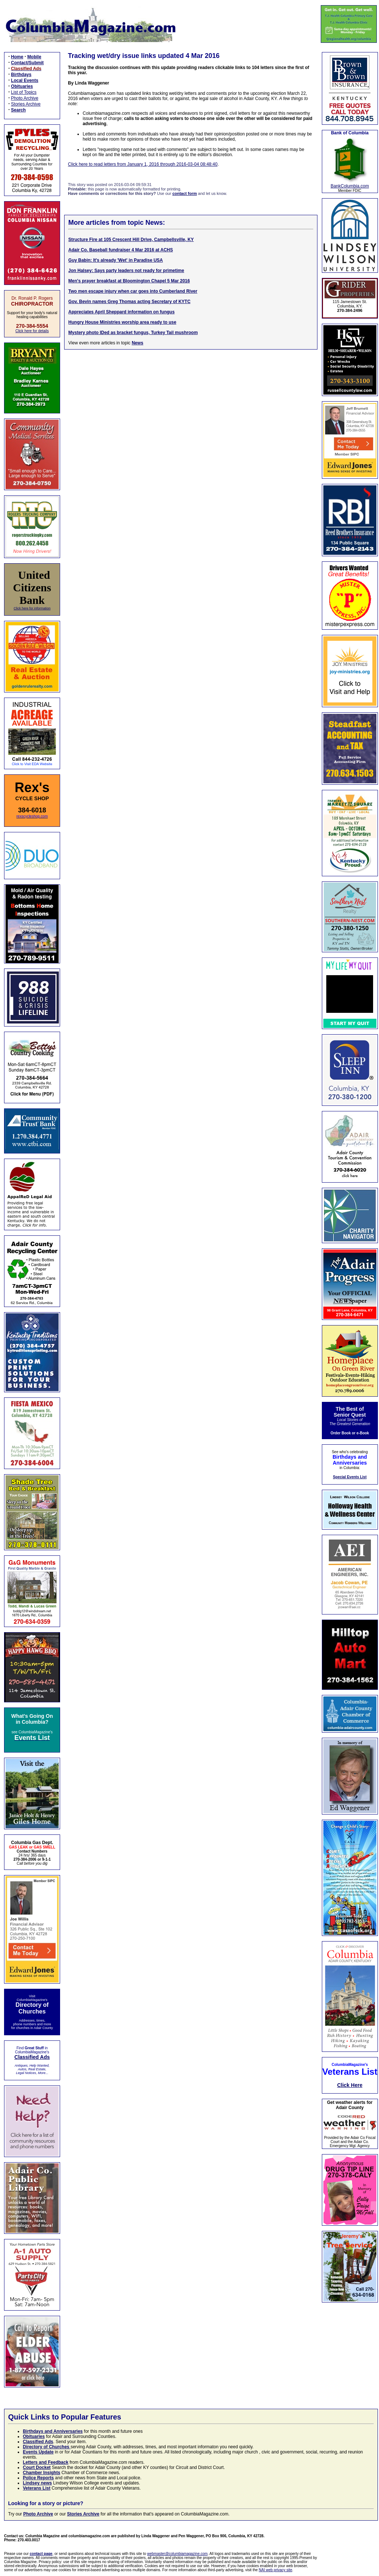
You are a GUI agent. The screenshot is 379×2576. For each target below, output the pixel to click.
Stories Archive (26, 104)
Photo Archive (24, 98)
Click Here (349, 2085)
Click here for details (32, 331)
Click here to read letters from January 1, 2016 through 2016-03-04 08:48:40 (143, 164)
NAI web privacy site (275, 2570)
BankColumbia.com (350, 186)
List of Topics (23, 92)
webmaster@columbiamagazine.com (177, 2554)
